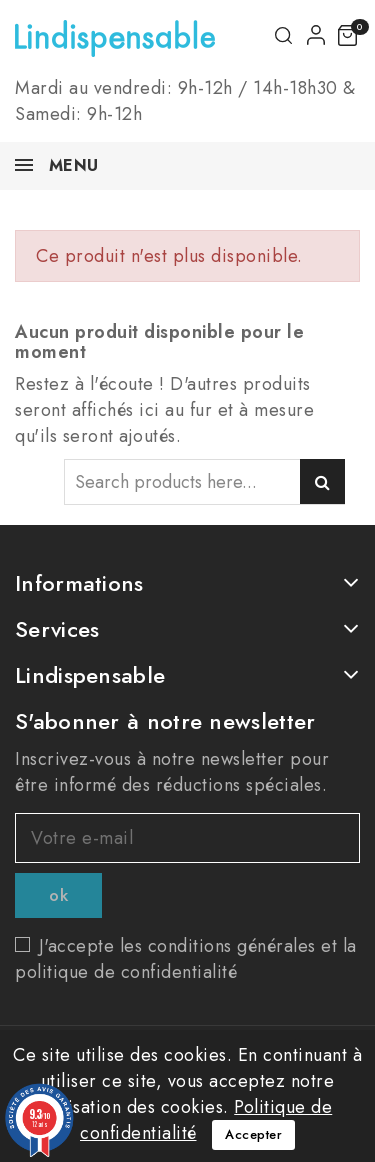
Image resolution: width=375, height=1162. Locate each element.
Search (322, 481)
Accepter (253, 1134)
